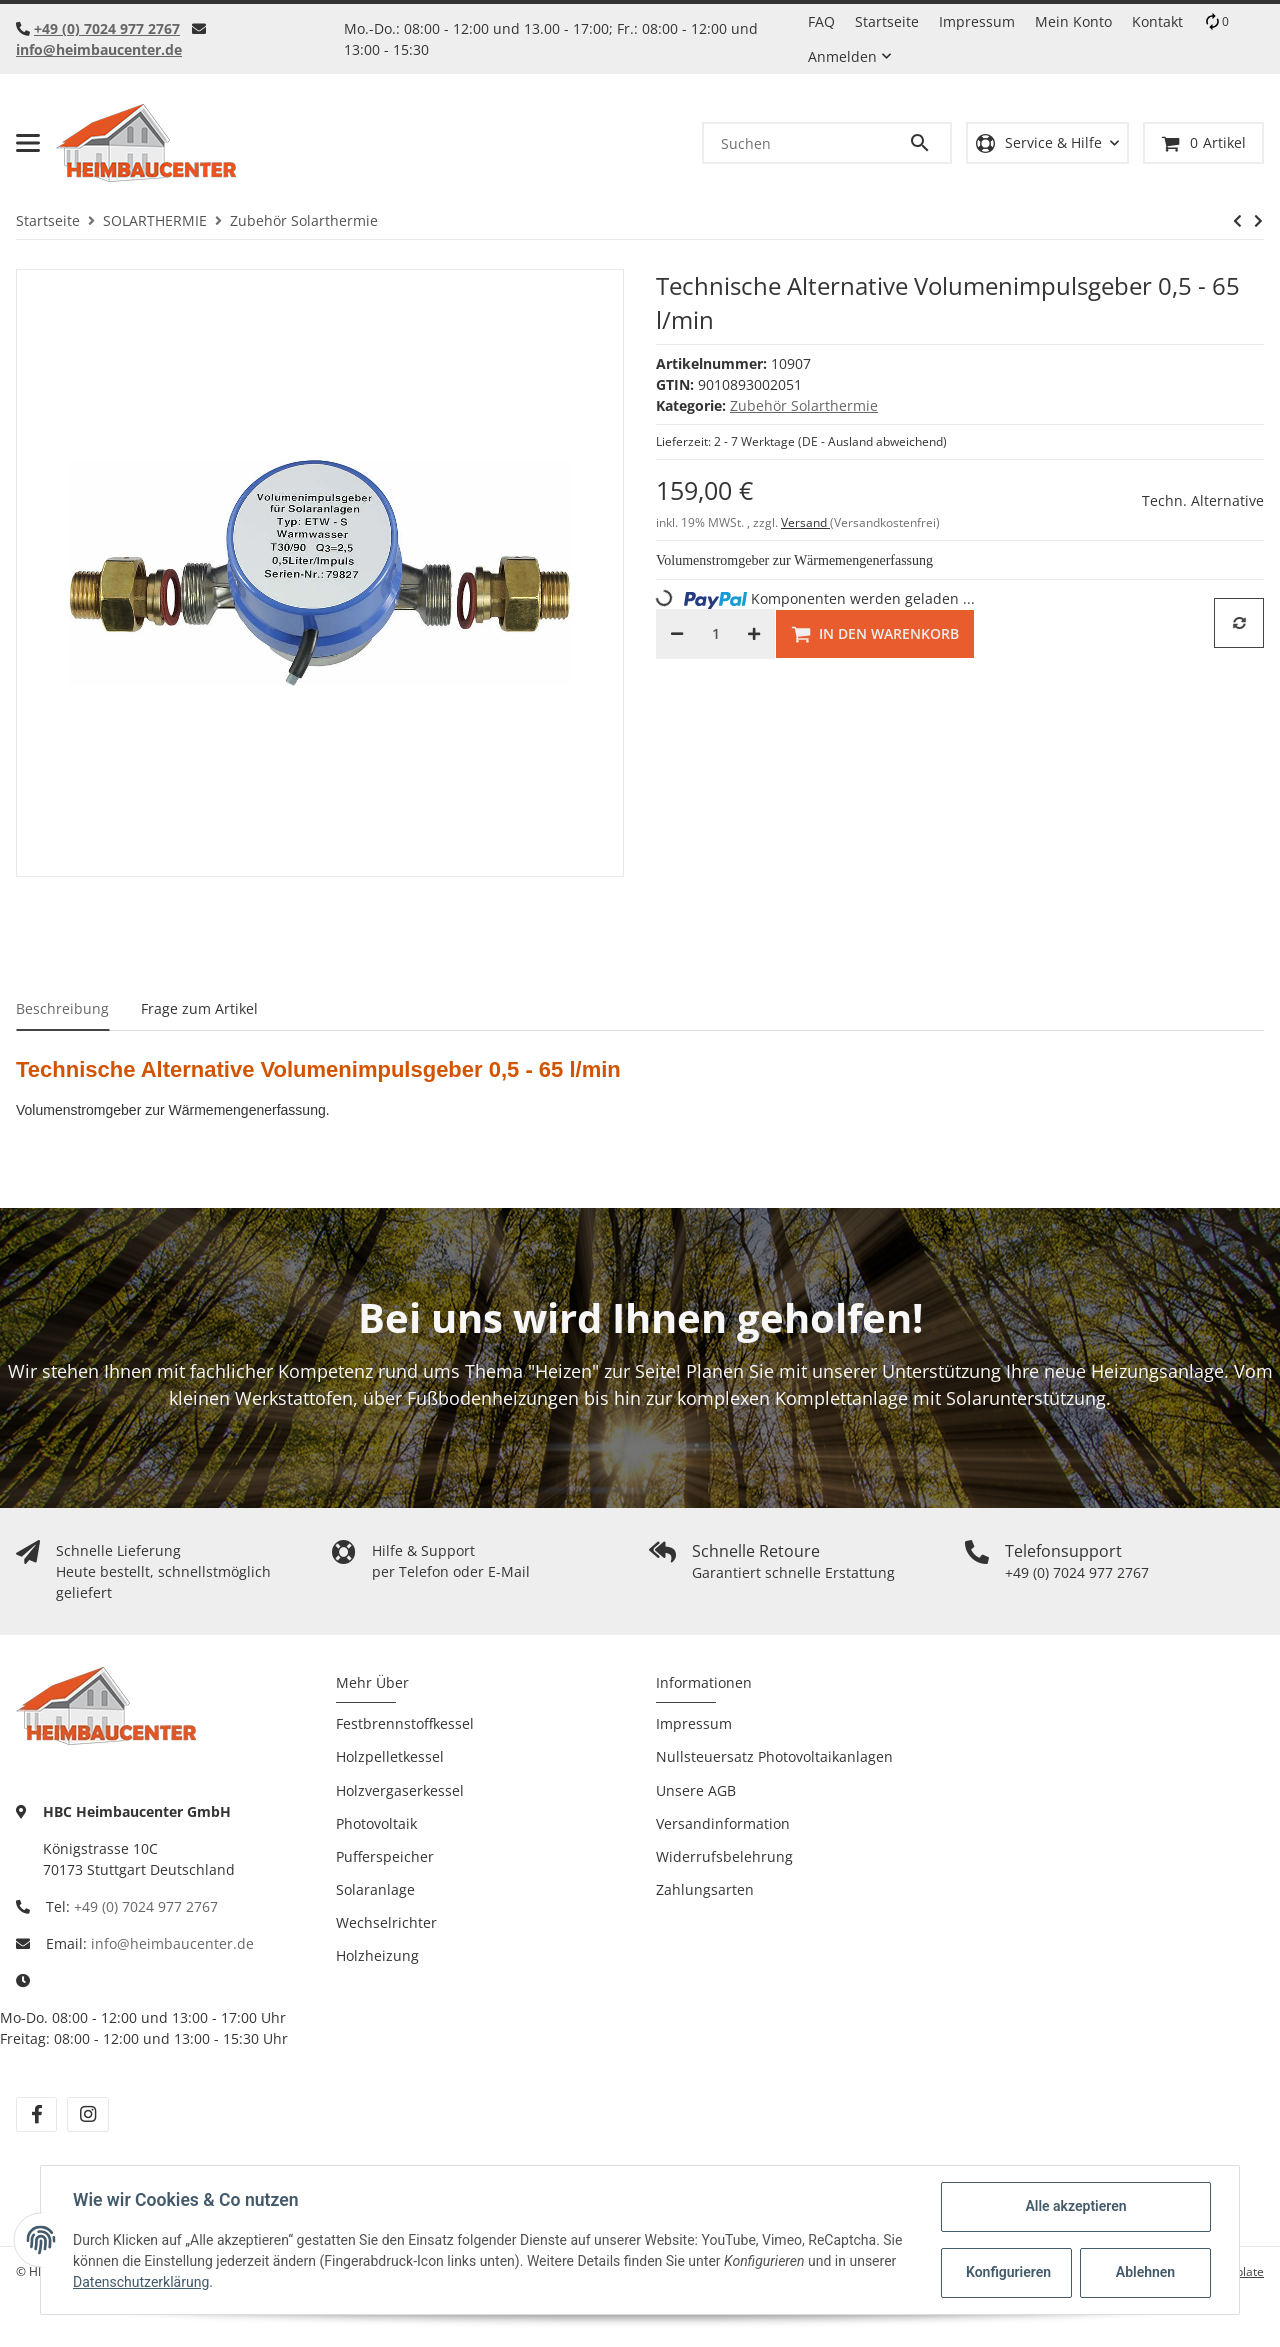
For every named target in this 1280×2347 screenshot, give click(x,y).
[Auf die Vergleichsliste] (1239, 623)
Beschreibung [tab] (62, 1008)
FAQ (821, 21)
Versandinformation (723, 1823)
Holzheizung (377, 1955)
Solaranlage (375, 1889)
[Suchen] (806, 143)
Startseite (887, 21)
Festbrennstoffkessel (405, 1723)
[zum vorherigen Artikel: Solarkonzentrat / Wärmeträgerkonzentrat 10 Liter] (1237, 221)
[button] (1047, 143)
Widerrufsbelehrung (724, 1856)
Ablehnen (1145, 2272)
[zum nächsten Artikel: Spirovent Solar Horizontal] (1258, 221)
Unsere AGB (696, 1790)
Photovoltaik (376, 1823)
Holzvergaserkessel (400, 1790)
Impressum (977, 21)
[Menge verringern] (677, 634)
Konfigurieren (1008, 2272)
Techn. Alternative (1203, 500)
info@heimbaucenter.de (99, 49)
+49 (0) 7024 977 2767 (107, 28)
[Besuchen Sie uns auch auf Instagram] (87, 2114)
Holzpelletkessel (390, 1756)
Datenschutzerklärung (141, 2282)
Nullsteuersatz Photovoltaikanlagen (774, 1756)
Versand (805, 522)
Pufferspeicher (385, 1856)
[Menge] (715, 634)
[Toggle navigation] (28, 143)
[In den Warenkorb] (875, 634)
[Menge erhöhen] (754, 634)
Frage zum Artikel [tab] (199, 1008)
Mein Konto (1073, 21)
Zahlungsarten (705, 1889)
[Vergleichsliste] (1216, 21)
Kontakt (1157, 21)
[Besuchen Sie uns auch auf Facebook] (36, 2114)
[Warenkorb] (1203, 143)
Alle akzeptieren (1075, 2206)
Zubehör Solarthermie (804, 405)
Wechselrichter (386, 1922)
